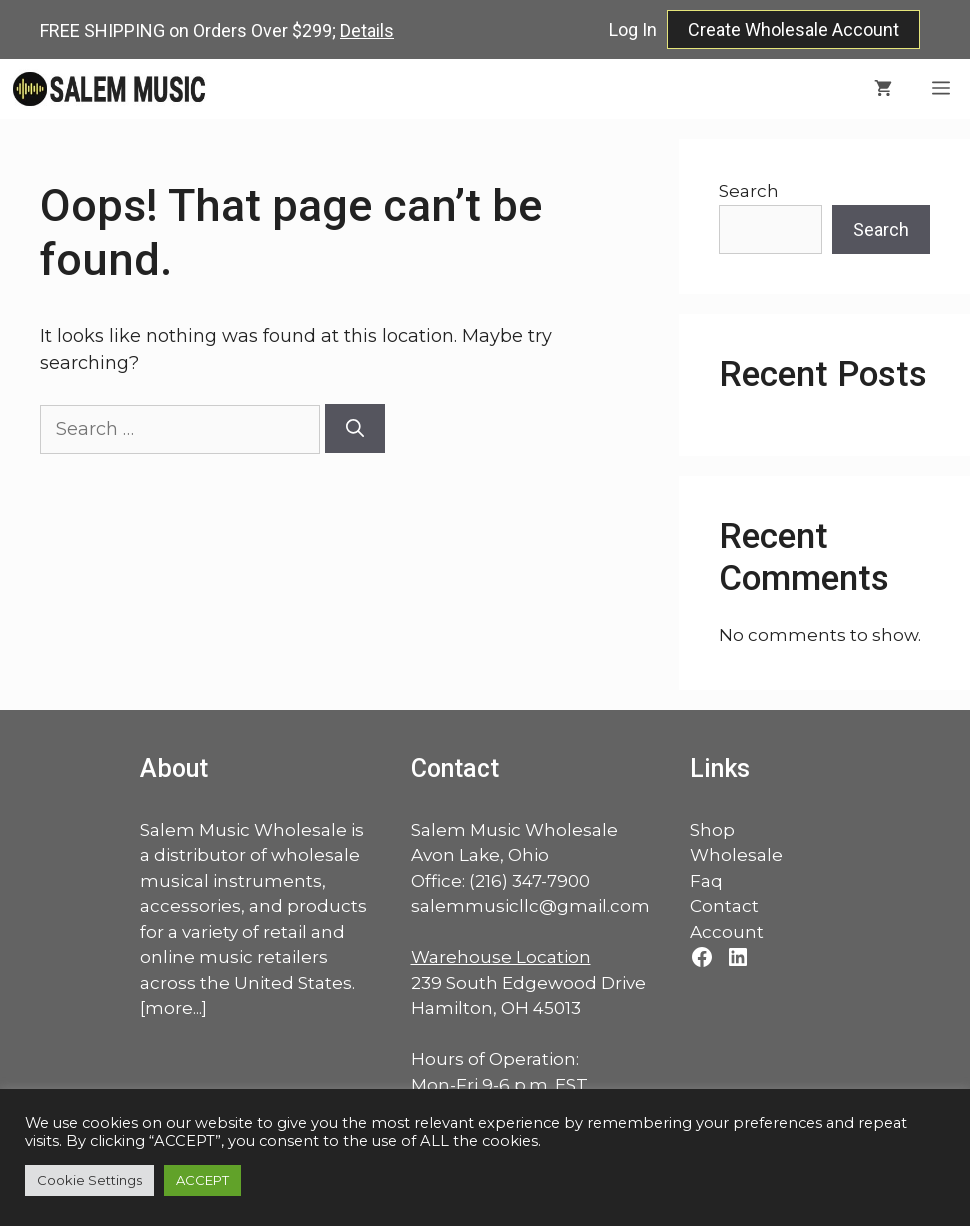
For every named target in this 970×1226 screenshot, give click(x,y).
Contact (724, 906)
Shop (712, 830)
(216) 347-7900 (529, 881)
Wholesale (736, 855)
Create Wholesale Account (793, 29)
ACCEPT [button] (202, 1180)
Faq (706, 881)
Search (749, 191)
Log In (633, 29)
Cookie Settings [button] (89, 1180)
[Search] (355, 428)
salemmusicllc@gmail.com (530, 906)
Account (727, 932)
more (169, 1008)
